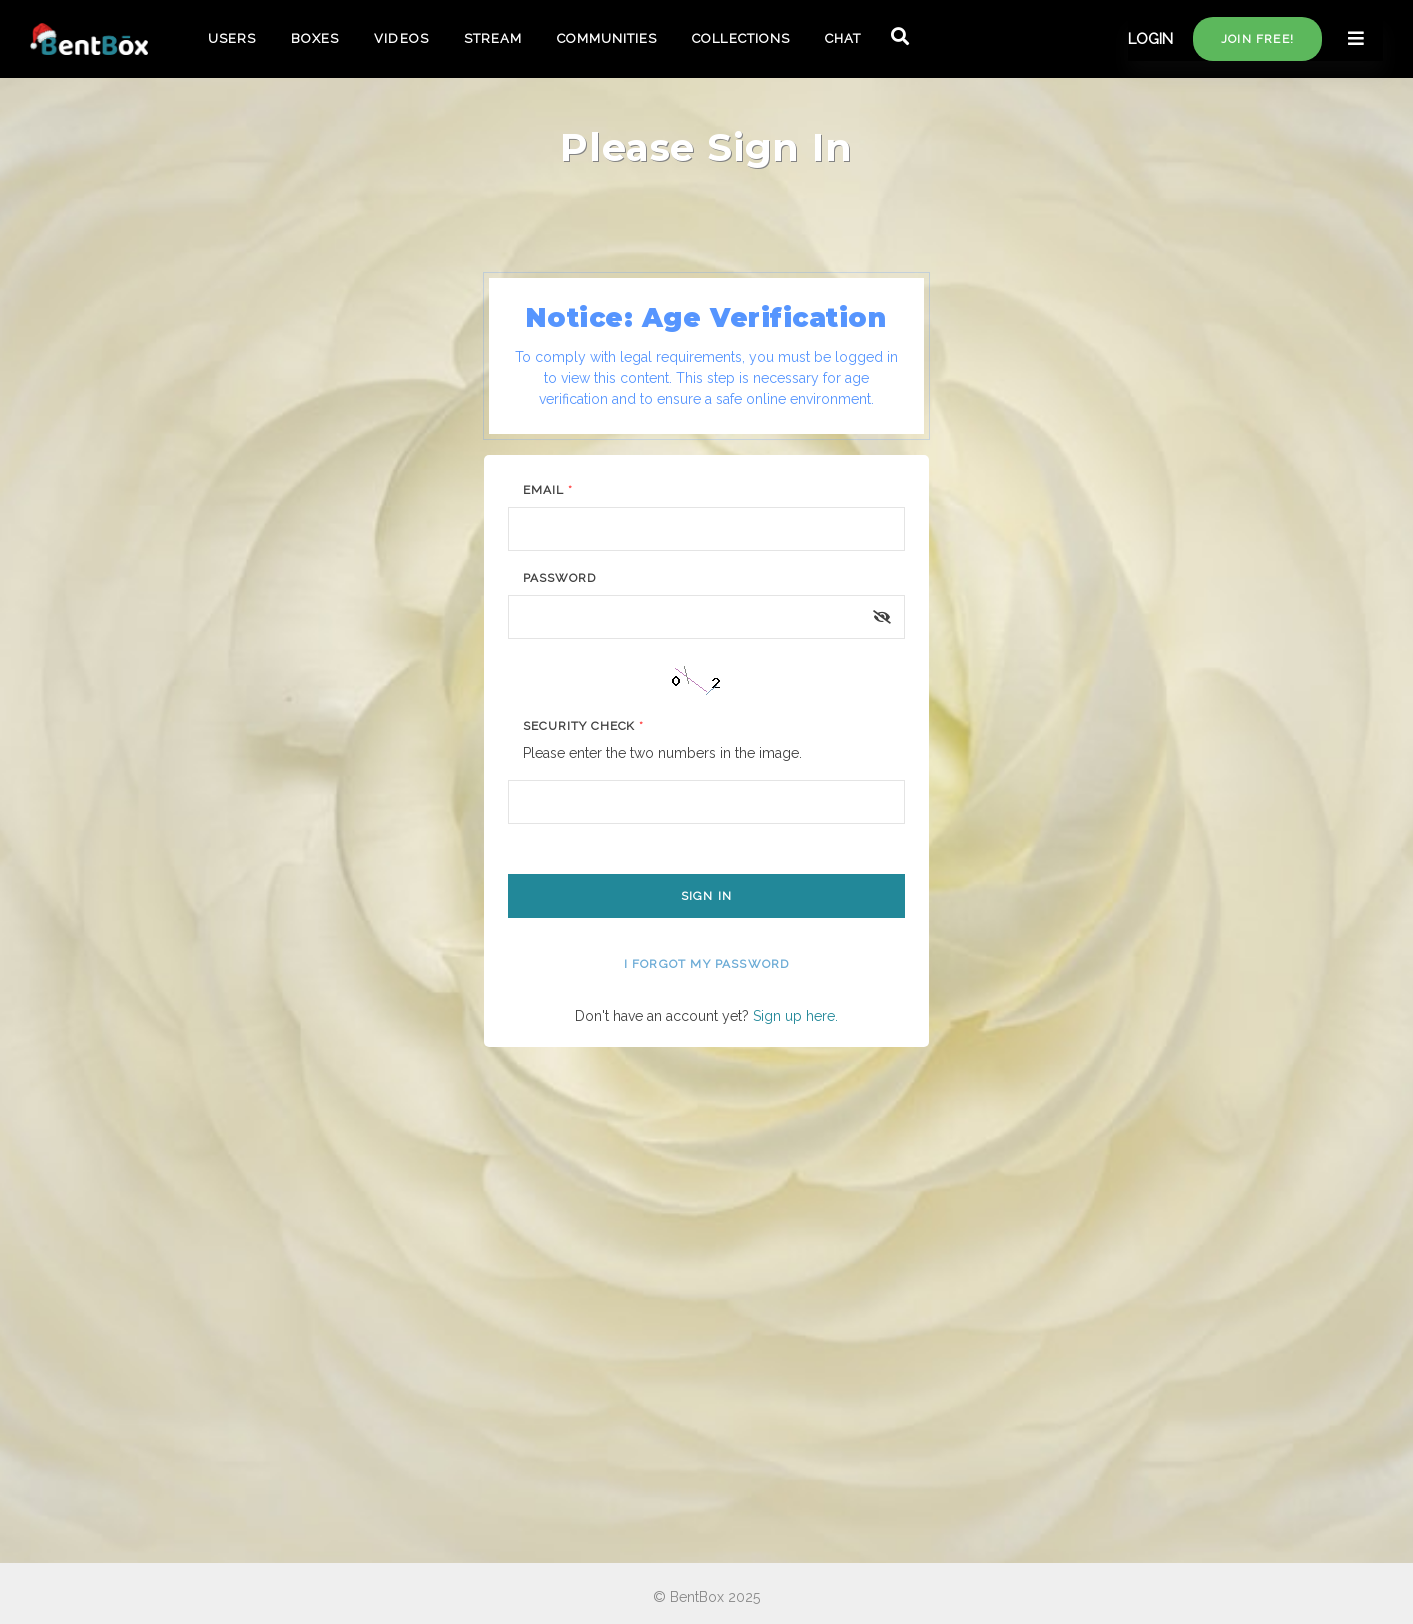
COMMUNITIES (607, 38)
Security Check (583, 726)
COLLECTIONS (740, 38)
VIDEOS (401, 38)
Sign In (706, 896)
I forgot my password (707, 964)
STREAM (493, 38)
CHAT (843, 38)
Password (559, 578)
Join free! (1257, 39)
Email (548, 490)
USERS (232, 38)
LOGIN (1150, 39)
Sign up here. (795, 1016)
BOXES (315, 38)
